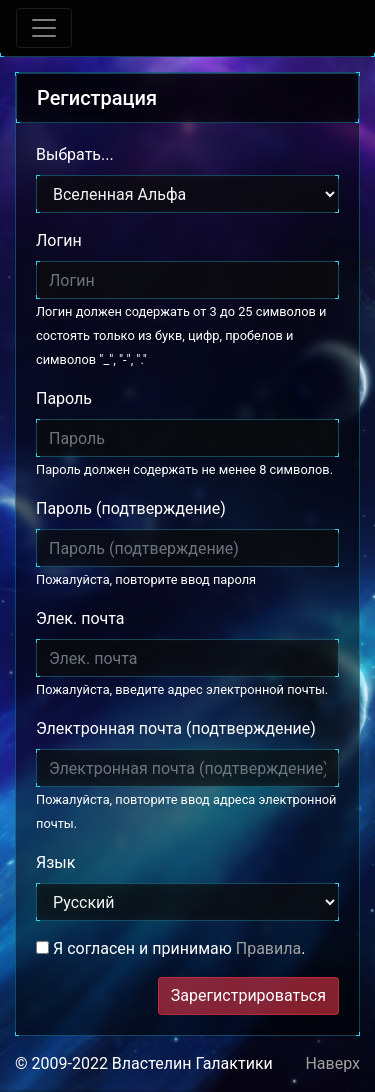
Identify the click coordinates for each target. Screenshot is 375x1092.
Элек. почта (80, 618)
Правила (268, 948)
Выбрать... (75, 154)
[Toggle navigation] (44, 28)
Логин (59, 240)
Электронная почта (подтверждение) (176, 728)
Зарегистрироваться (248, 995)
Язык (55, 862)
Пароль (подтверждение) (131, 508)
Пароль (64, 398)
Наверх (332, 1063)
